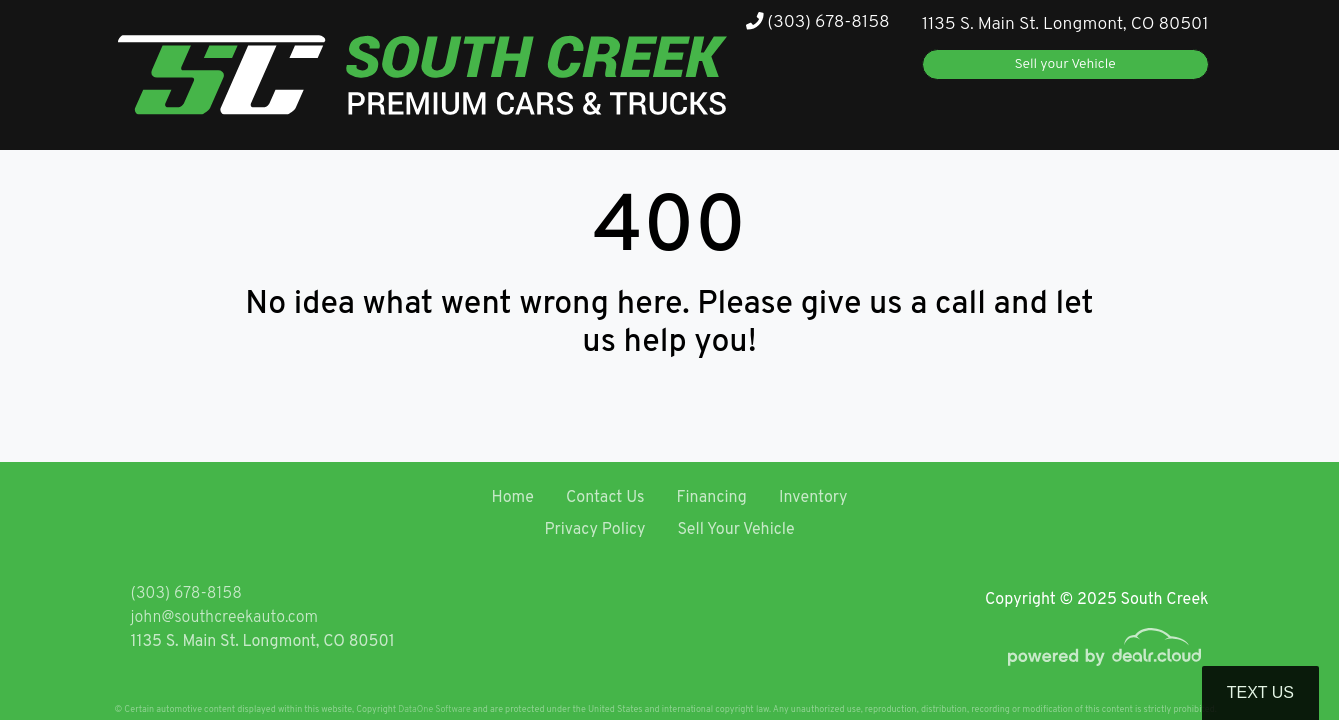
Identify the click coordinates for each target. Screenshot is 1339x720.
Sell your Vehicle (1065, 64)
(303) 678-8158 (818, 22)
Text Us (1260, 692)
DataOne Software (434, 709)
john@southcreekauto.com (224, 618)
